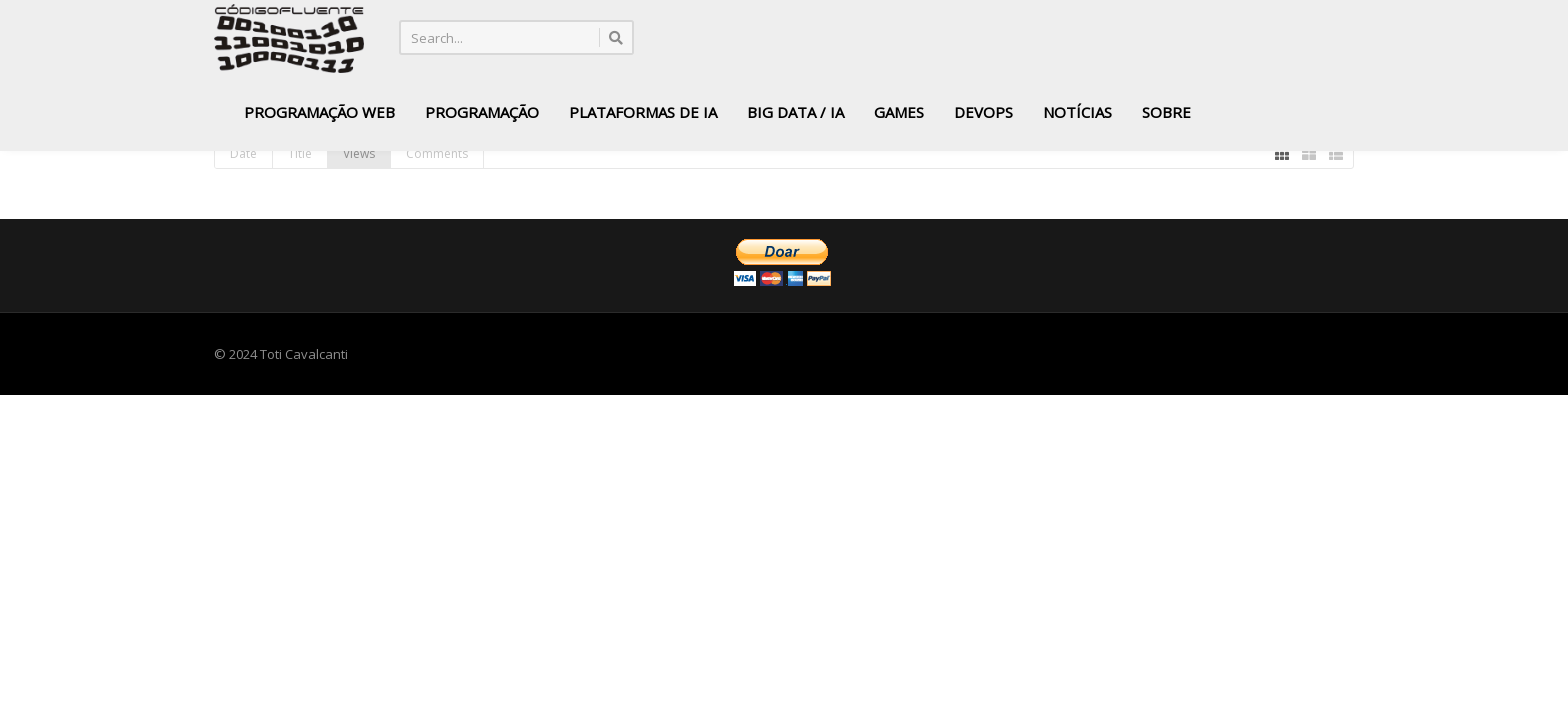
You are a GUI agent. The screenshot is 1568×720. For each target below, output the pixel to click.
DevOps (983, 112)
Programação (482, 112)
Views (359, 153)
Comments (437, 153)
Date (243, 153)
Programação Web (319, 112)
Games (899, 112)
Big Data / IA (795, 112)
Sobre (1166, 112)
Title (300, 153)
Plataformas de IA (643, 112)
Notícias (1077, 112)
